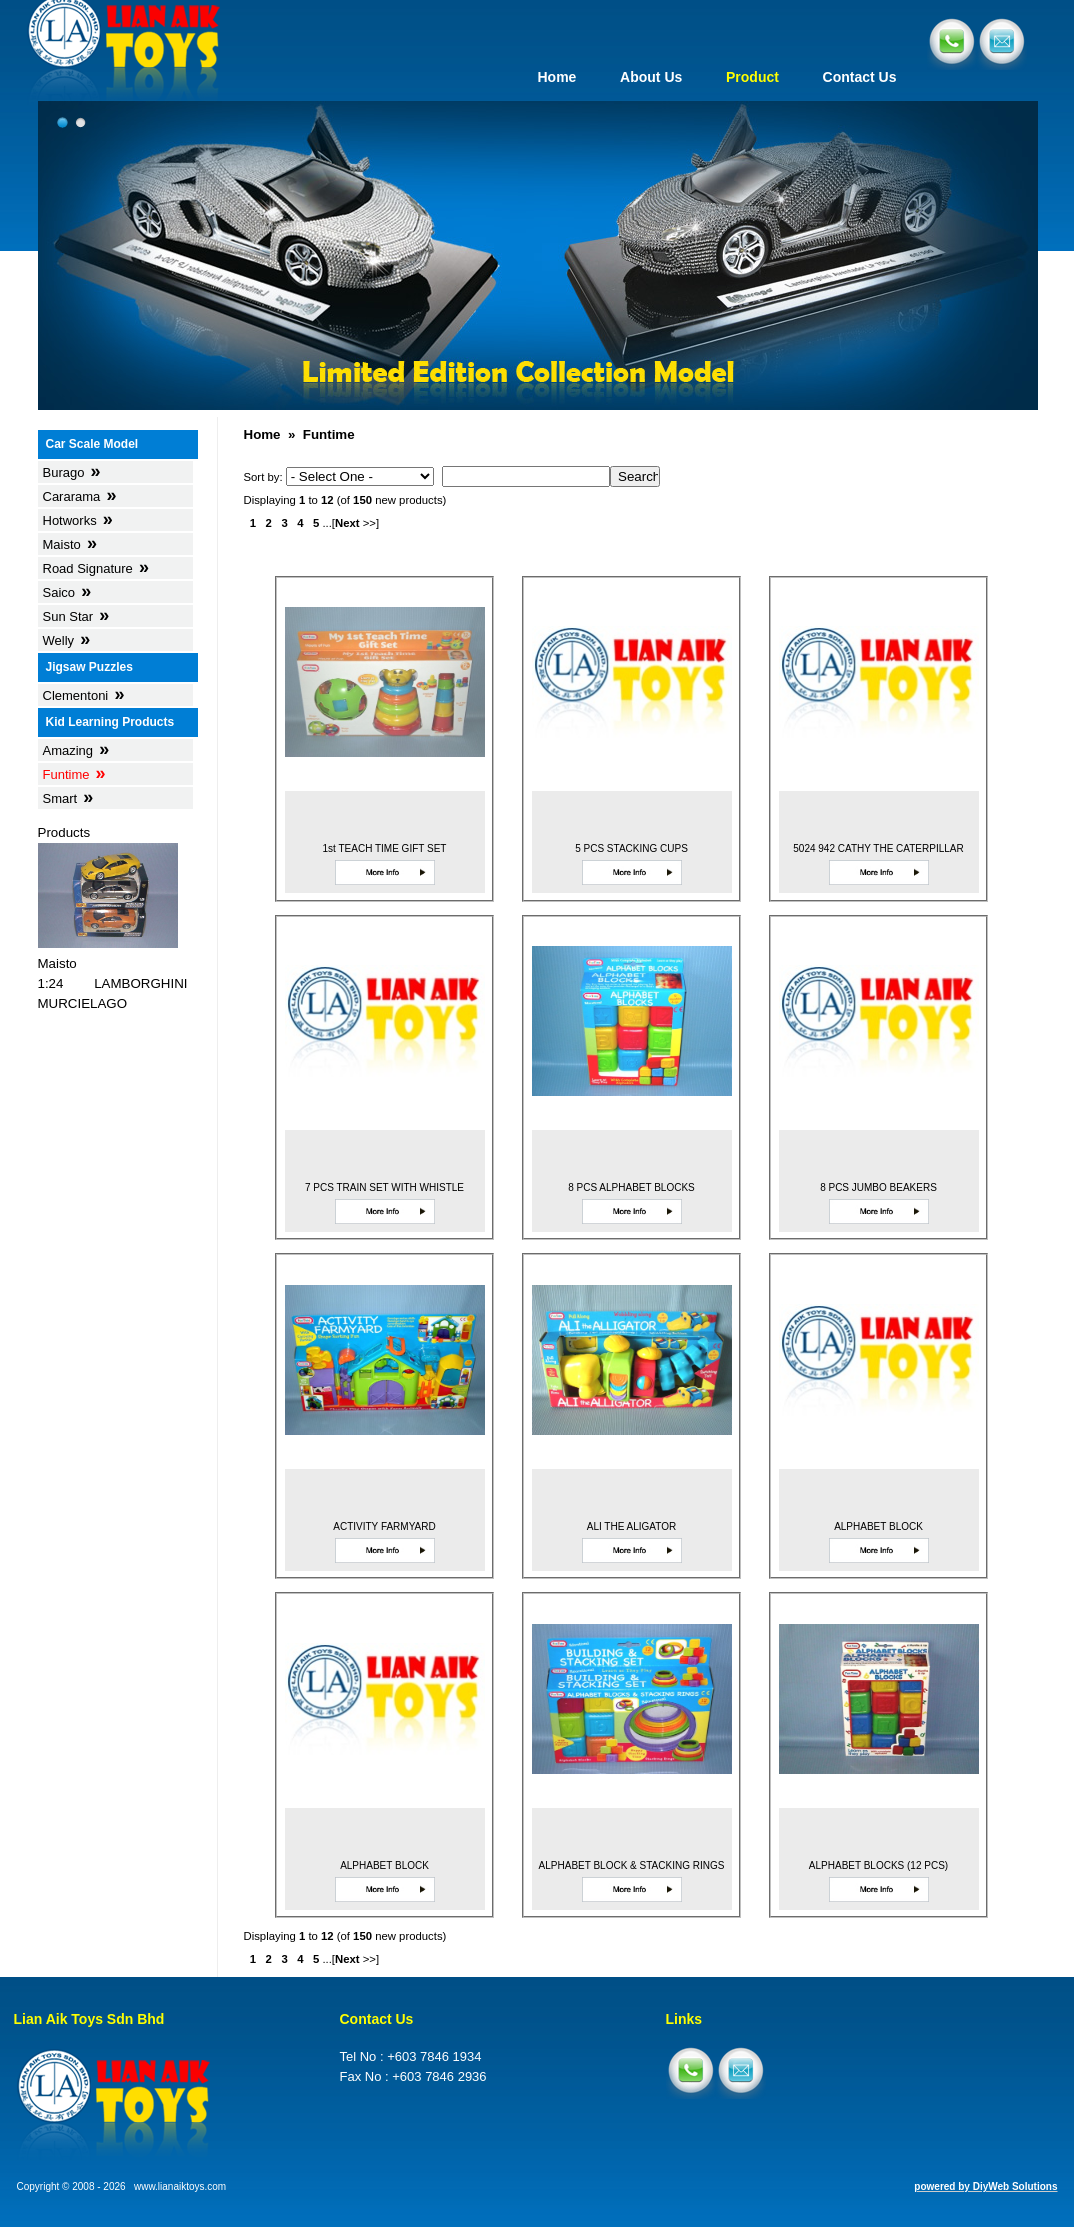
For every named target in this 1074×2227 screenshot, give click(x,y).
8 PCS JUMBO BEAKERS (878, 1187)
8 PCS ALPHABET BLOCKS (631, 1187)
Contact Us (860, 77)
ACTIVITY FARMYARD (384, 1526)
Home (556, 77)
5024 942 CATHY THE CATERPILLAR (878, 848)
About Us (651, 77)
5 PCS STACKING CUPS (631, 848)
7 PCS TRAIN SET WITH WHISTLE (384, 1187)
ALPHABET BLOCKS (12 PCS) (878, 1865)
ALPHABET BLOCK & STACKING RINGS (632, 1865)
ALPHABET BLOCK (878, 1526)
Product (752, 77)
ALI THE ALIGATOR (631, 1526)
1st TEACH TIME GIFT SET (385, 848)
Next (347, 523)
